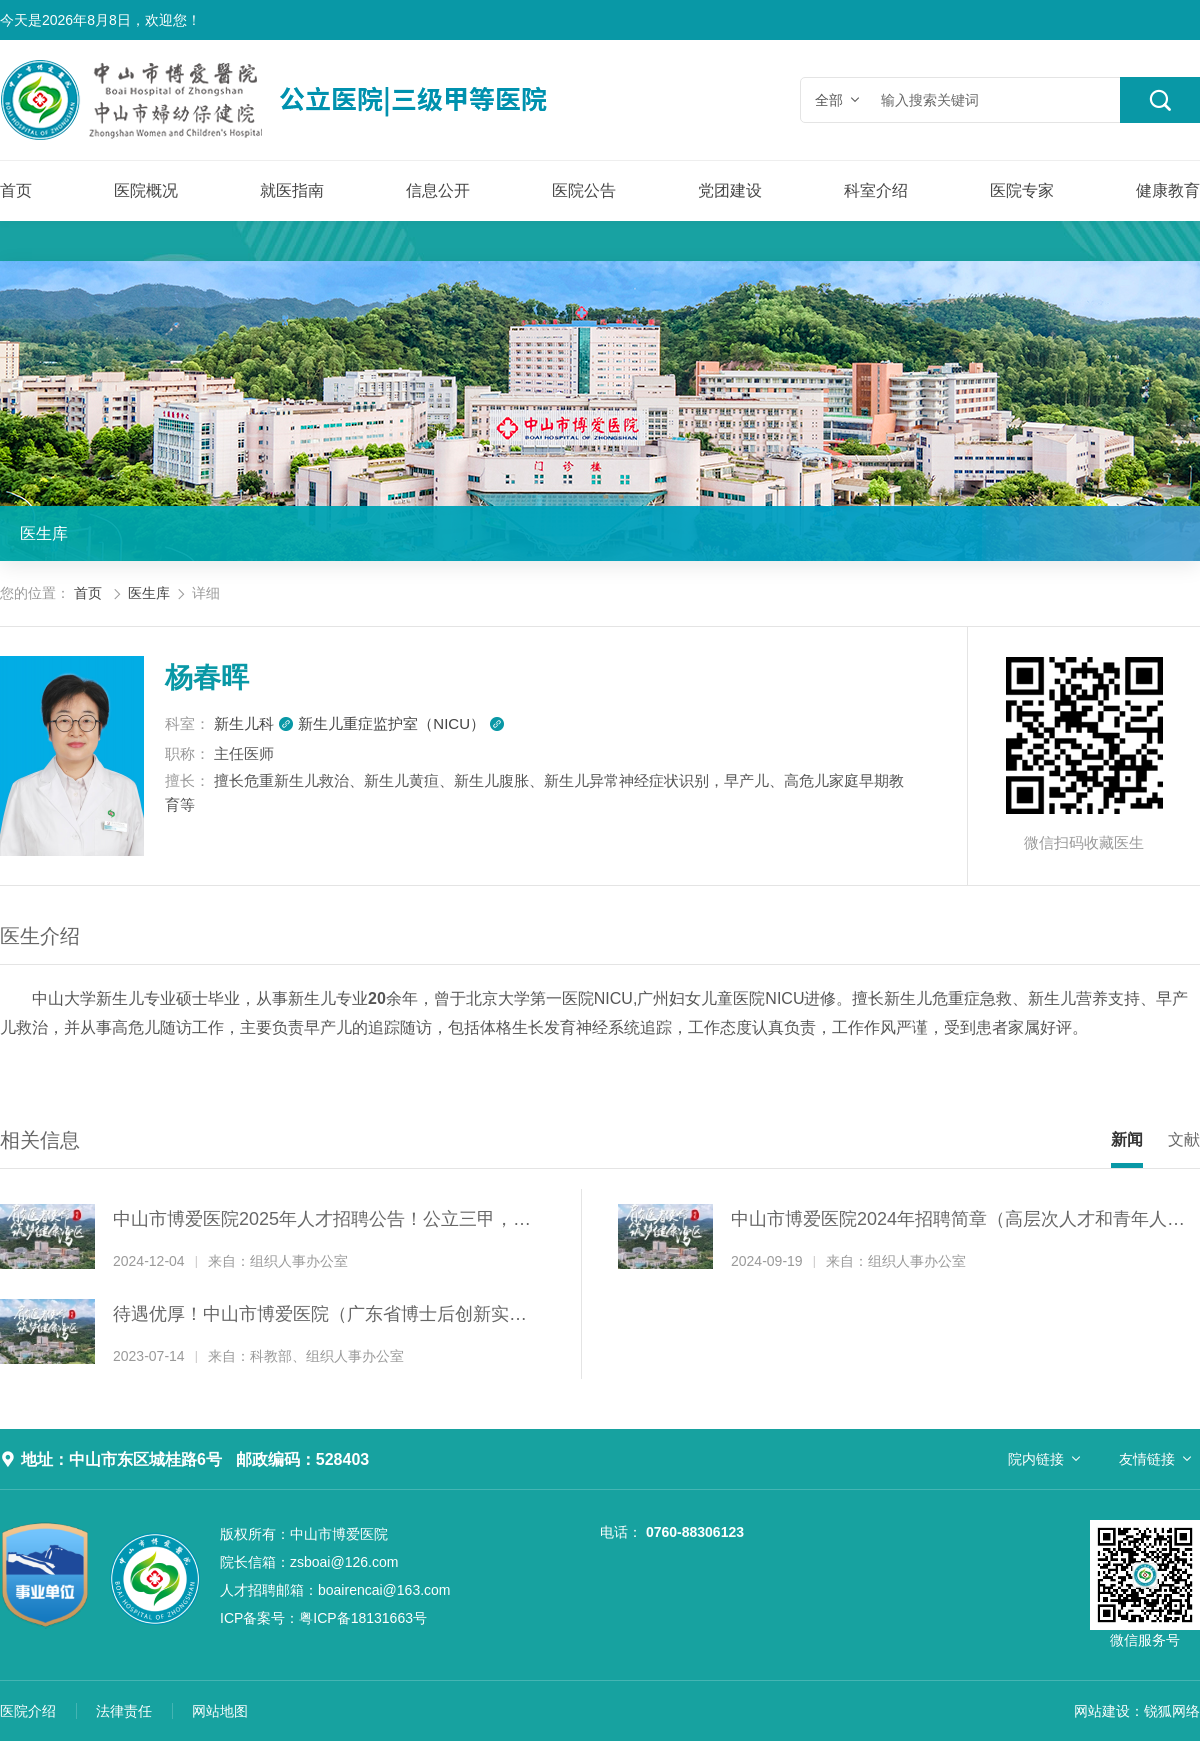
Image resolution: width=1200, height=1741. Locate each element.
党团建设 (730, 190)
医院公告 (584, 190)
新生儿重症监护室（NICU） (401, 723)
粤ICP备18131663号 (323, 1618)
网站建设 (1102, 1711)
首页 (16, 190)
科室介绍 (876, 190)
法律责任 (124, 1711)
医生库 (44, 533)
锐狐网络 (1172, 1711)
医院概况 (146, 190)
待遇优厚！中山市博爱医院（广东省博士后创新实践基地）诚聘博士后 (320, 1316)
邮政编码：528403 (302, 1459)
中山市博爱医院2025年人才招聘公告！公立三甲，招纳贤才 (322, 1221)
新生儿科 (254, 723)
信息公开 (438, 190)
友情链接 (1147, 1459)
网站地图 (220, 1711)
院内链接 (1036, 1459)
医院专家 (1022, 190)
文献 (1184, 1139)
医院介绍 (28, 1711)
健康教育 (1168, 190)
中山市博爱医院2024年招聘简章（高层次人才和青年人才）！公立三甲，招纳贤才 (949, 1221)
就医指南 (292, 190)
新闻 (1127, 1139)
